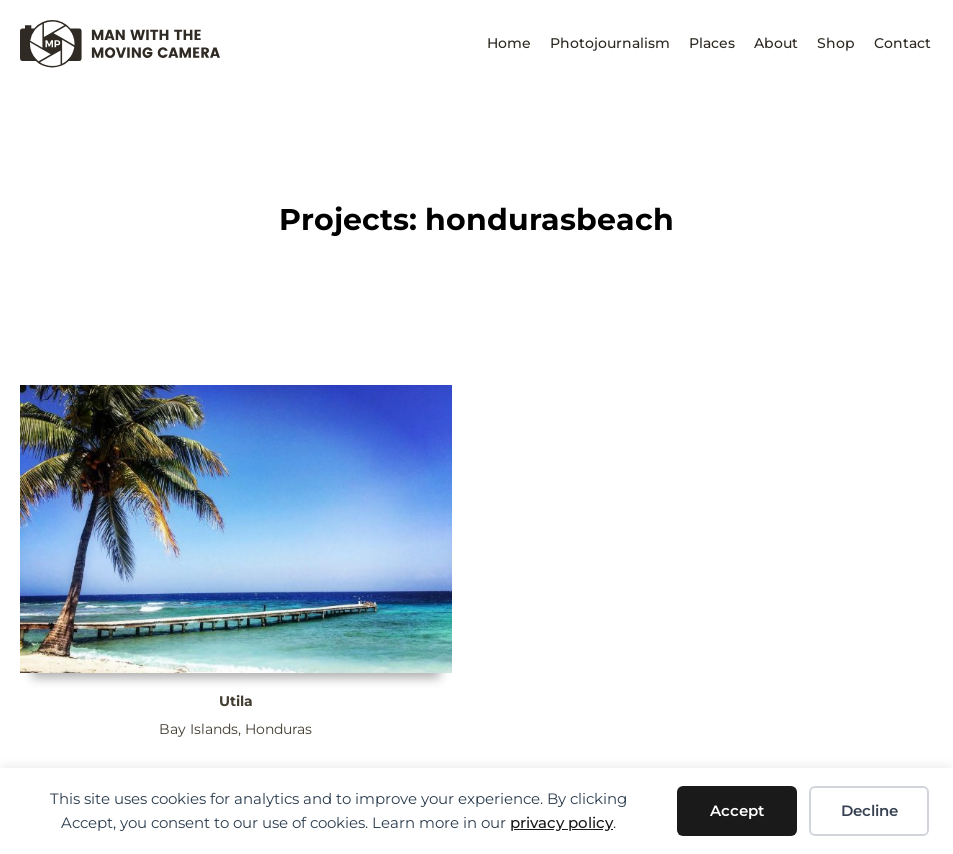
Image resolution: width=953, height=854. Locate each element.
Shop (836, 43)
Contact (902, 43)
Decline (869, 810)
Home (509, 43)
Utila (236, 701)
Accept (737, 810)
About (776, 43)
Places (712, 43)
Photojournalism (610, 43)
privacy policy (561, 822)
